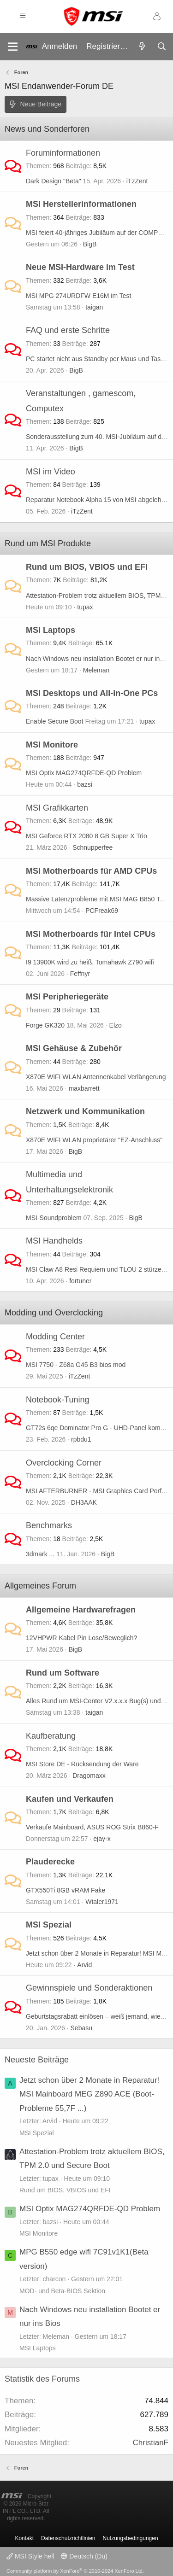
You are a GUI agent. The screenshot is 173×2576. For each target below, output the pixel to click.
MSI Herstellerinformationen (81, 204)
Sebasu (81, 2028)
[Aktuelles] (142, 47)
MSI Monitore (52, 744)
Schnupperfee (92, 847)
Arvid (84, 1965)
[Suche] (161, 47)
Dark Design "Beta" (53, 181)
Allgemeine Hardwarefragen (81, 1609)
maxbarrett (84, 1088)
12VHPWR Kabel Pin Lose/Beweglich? (81, 1637)
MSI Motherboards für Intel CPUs (90, 934)
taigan (94, 307)
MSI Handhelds (54, 1240)
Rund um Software (62, 1672)
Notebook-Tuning (57, 1399)
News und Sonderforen (47, 129)
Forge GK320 (45, 1025)
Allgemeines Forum (40, 1585)
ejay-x (101, 1838)
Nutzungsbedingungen (130, 2538)
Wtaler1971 (102, 1901)
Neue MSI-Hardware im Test (80, 267)
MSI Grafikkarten (57, 807)
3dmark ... (40, 1554)
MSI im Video (50, 471)
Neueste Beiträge (37, 2059)
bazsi (84, 784)
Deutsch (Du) (84, 2556)
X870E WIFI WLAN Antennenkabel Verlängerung (96, 1077)
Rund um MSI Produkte (48, 543)
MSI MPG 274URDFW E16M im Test (78, 295)
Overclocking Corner (63, 1462)
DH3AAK (84, 1502)
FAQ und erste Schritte (68, 330)
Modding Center (55, 1336)
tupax (85, 607)
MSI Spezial (49, 1924)
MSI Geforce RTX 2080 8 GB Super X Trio (86, 836)
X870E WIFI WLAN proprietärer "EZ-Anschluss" (94, 1140)
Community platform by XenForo (75, 2571)
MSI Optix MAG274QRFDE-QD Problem (84, 773)
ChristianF (150, 2442)
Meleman (96, 670)
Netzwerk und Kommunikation (85, 1111)
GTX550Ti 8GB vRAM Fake (65, 1890)
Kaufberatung (51, 1736)
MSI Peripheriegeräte (67, 996)
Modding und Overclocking (54, 1312)
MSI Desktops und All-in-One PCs (92, 693)
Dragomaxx (89, 1775)
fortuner (80, 1281)
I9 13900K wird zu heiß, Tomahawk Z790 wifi (90, 962)
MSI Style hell (30, 2556)
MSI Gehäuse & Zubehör (74, 1048)
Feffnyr (80, 973)
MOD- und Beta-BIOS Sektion (62, 2291)
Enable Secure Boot (55, 721)
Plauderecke (50, 1861)
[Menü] (13, 46)
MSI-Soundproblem (54, 1217)
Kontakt (24, 2538)
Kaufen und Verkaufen (69, 1799)
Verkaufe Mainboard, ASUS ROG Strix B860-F (92, 1827)
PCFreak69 (101, 910)
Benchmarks (49, 1525)
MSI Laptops (50, 630)
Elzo (115, 1025)
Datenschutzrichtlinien (68, 2538)
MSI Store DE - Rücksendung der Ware (82, 1764)
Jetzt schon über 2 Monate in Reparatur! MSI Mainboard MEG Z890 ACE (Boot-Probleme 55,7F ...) (89, 2094)
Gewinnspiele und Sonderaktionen (89, 1987)
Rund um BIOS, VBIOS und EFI (87, 567)
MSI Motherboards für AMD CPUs (91, 871)
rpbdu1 (81, 1439)
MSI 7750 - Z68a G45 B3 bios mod (75, 1364)
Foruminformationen (63, 153)
